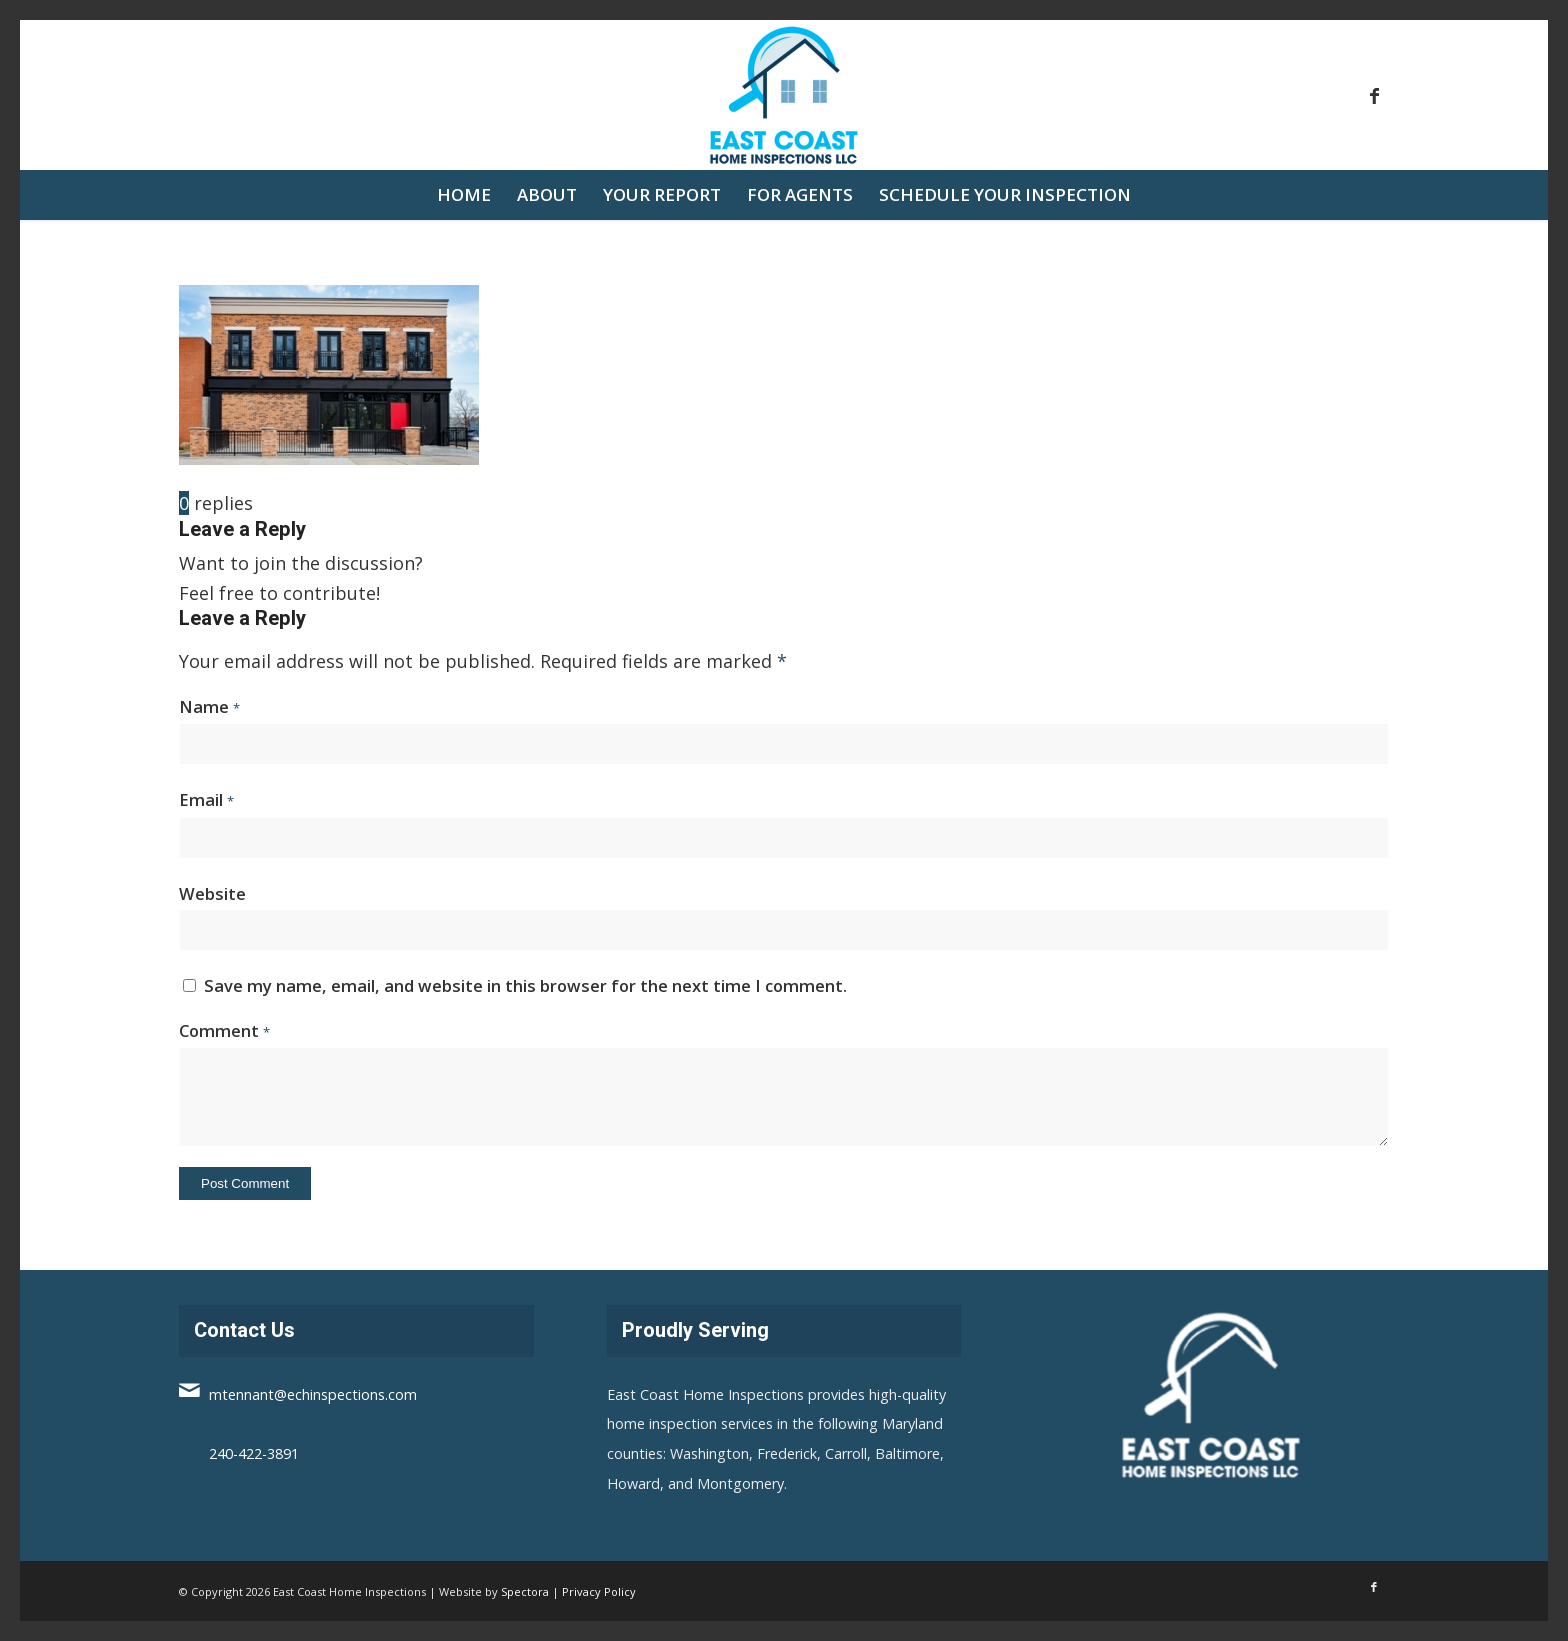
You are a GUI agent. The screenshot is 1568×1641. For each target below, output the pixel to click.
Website (212, 893)
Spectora (525, 1591)
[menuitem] (464, 195)
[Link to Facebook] (1374, 95)
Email (206, 799)
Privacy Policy (599, 1591)
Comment (224, 1030)
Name (209, 706)
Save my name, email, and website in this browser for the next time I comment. (525, 985)
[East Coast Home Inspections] (784, 95)
